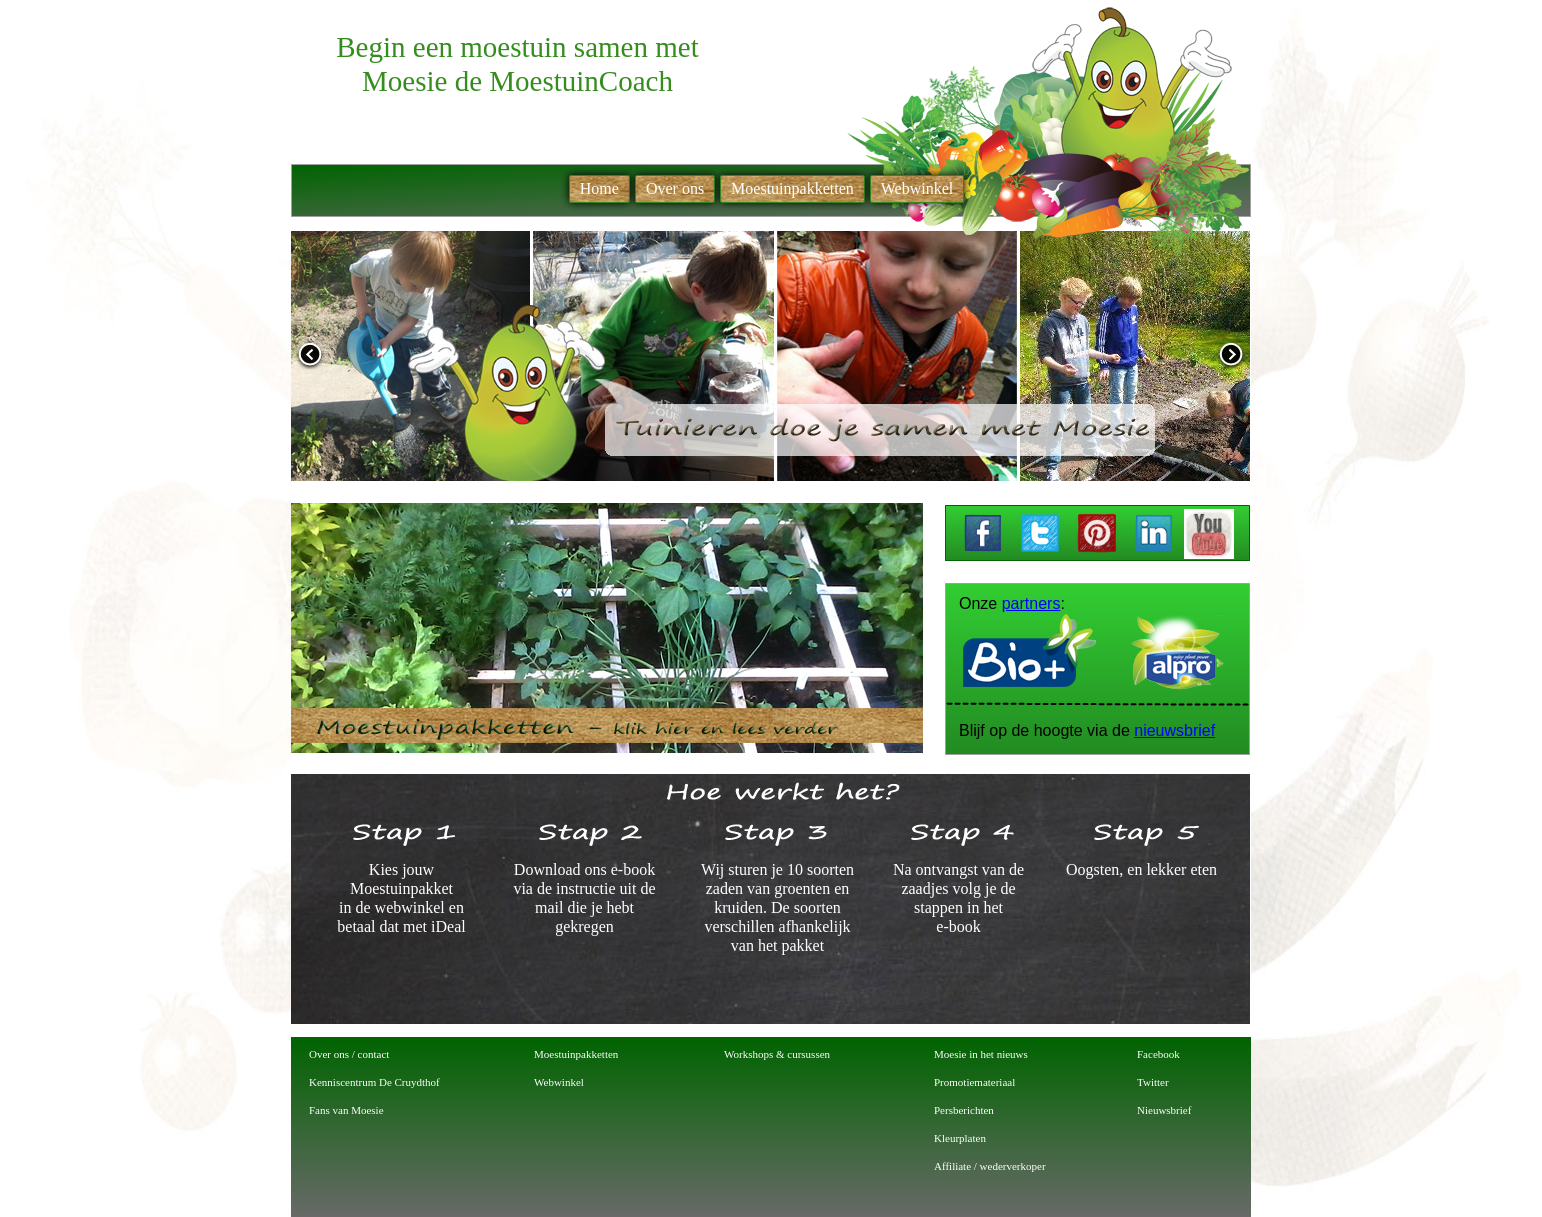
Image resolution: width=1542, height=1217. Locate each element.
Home (599, 188)
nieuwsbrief (1174, 730)
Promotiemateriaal (974, 1082)
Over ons (675, 188)
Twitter (1153, 1082)
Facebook (1158, 1054)
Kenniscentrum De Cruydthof (374, 1082)
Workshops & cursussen (777, 1054)
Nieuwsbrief (1164, 1110)
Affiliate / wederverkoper (990, 1166)
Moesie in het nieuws (981, 1054)
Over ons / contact (349, 1054)
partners (1031, 603)
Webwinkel (559, 1082)
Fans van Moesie (346, 1110)
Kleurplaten (960, 1138)
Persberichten (964, 1110)
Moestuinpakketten (576, 1054)
